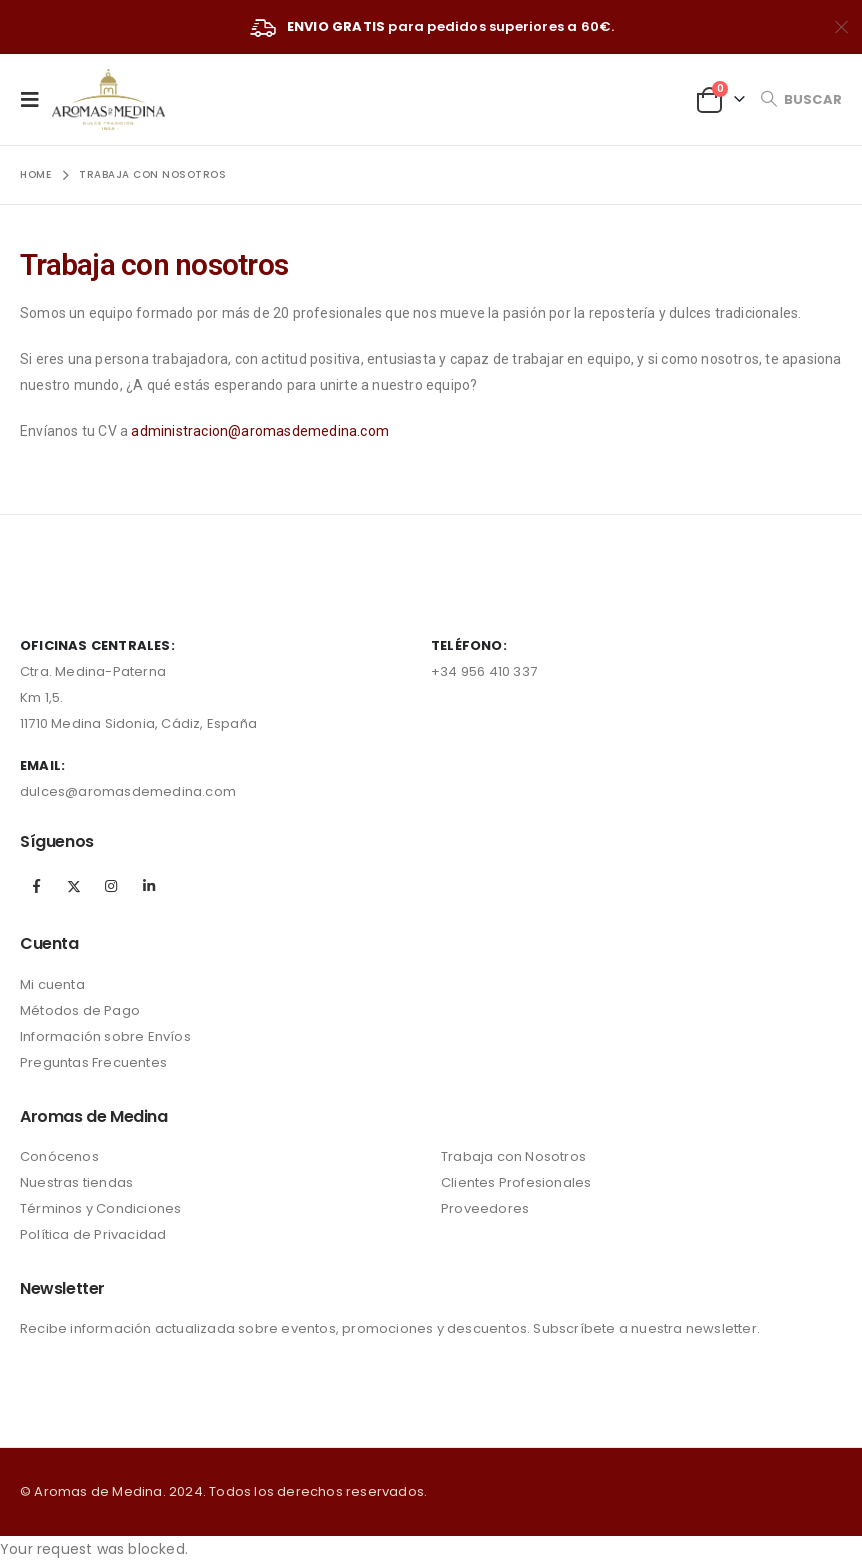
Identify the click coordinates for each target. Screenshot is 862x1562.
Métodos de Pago (80, 1010)
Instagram (111, 886)
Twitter (74, 886)
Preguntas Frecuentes (93, 1062)
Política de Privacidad (93, 1234)
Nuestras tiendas (76, 1182)
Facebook (37, 886)
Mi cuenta (52, 984)
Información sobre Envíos (105, 1036)
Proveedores (485, 1208)
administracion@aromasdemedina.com (260, 431)
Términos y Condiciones (100, 1208)
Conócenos (59, 1156)
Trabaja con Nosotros (513, 1156)
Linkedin (149, 886)
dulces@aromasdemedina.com (128, 791)
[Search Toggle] (801, 99)
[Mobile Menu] (36, 99)
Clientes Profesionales (516, 1182)
